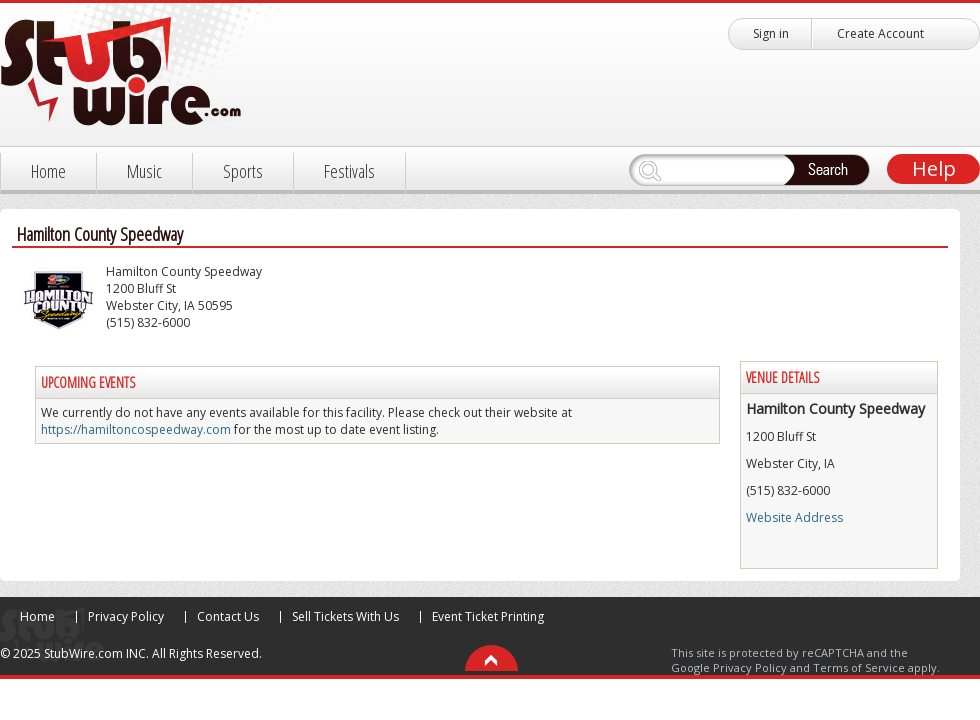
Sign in (771, 33)
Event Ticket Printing (488, 616)
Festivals (349, 171)
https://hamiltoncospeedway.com (136, 429)
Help (934, 168)
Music (144, 171)
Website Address (794, 517)
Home (48, 171)
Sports (243, 171)
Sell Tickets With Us (345, 616)
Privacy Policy (126, 616)
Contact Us (228, 616)
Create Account (880, 33)
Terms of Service (859, 667)
